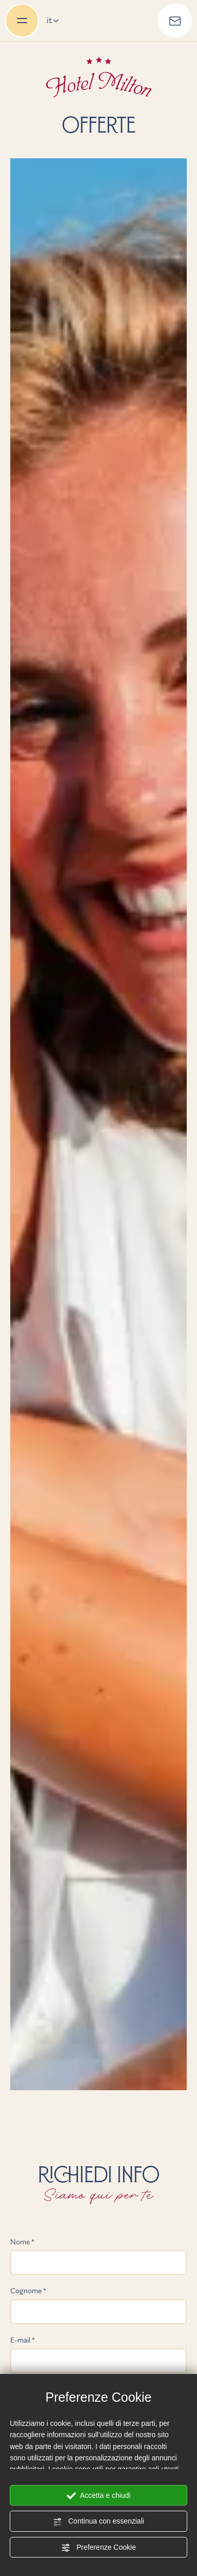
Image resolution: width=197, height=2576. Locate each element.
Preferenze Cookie (98, 2547)
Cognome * (28, 2290)
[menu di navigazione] (22, 21)
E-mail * (22, 2340)
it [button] (52, 20)
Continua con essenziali (98, 2521)
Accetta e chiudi (99, 2495)
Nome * (22, 2241)
